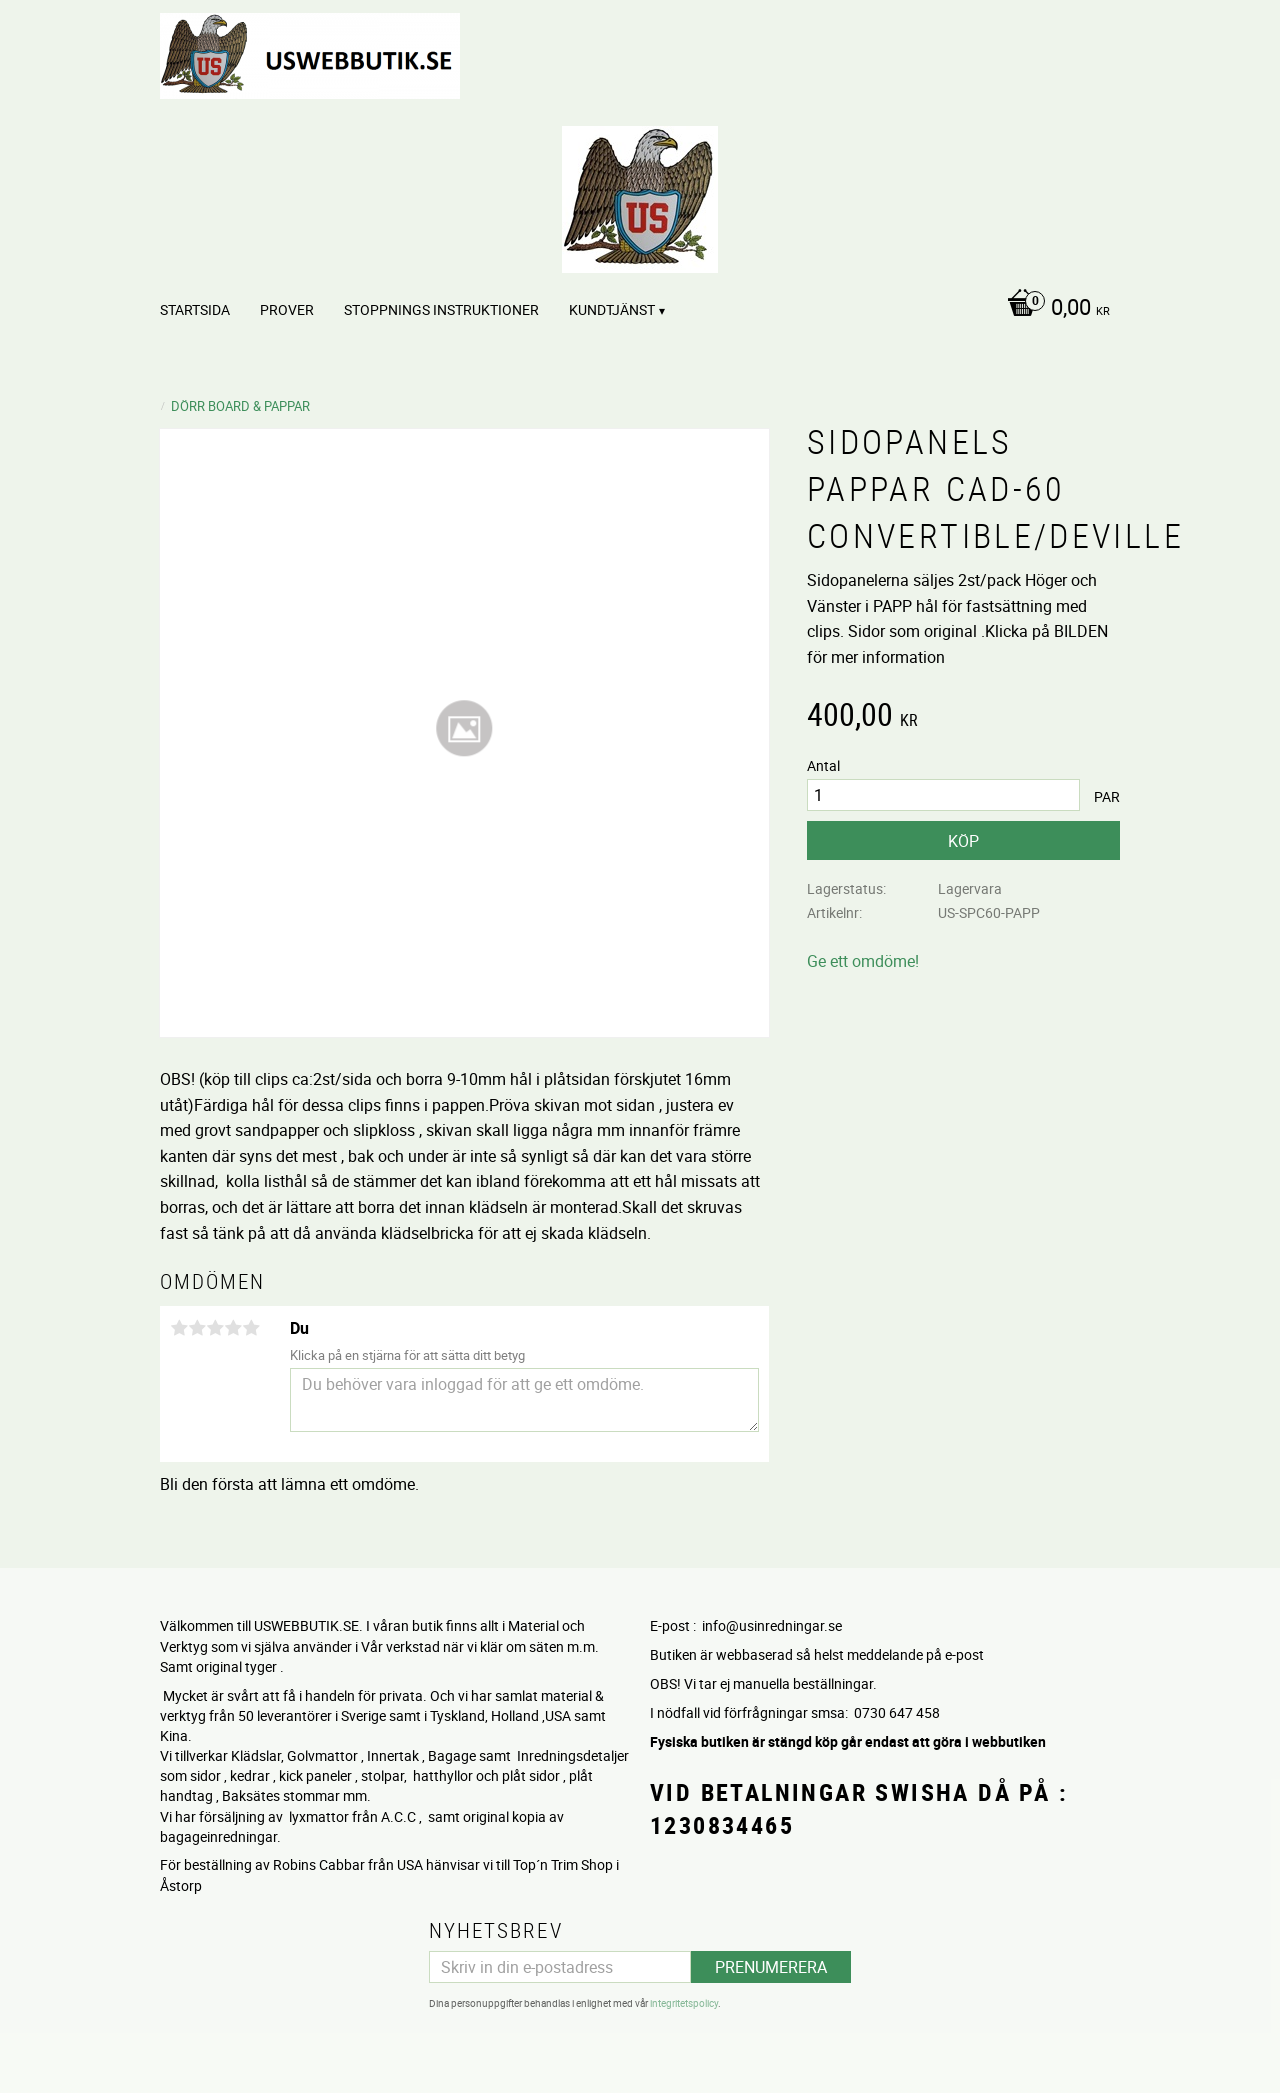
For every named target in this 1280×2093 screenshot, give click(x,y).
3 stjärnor (215, 1328)
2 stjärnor (197, 1328)
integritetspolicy (684, 2003)
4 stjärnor (233, 1328)
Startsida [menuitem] (195, 309)
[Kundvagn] (1053, 309)
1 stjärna (179, 1328)
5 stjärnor (251, 1328)
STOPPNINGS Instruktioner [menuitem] (441, 309)
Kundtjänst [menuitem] (612, 309)
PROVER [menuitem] (287, 309)
